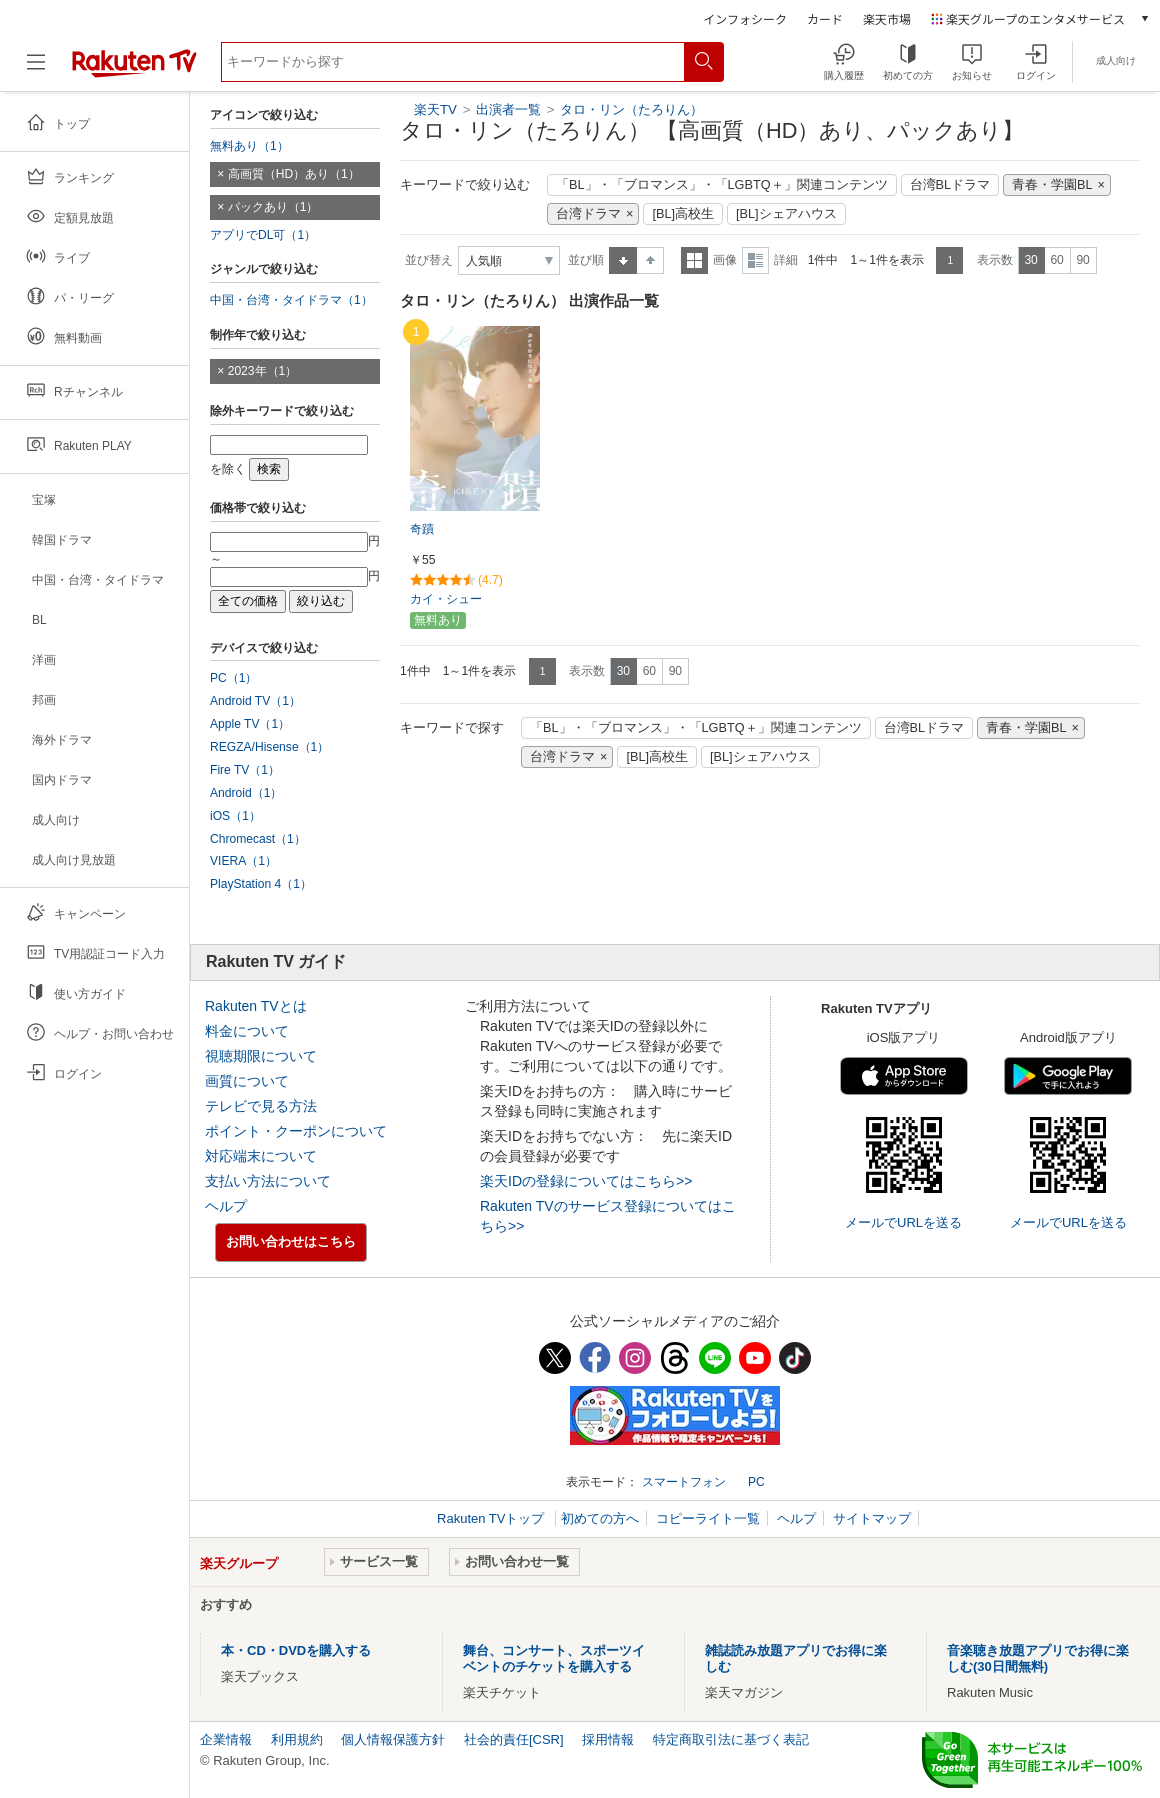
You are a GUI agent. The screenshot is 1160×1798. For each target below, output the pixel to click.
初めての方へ (600, 1518)
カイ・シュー (446, 599)
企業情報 (226, 1739)
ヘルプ (226, 1206)
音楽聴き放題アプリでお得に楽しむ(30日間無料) (1038, 1658)
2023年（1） (263, 371)
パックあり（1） (273, 207)
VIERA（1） (243, 861)
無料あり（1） (249, 146)
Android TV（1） (255, 701)
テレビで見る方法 (261, 1106)
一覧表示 (694, 260)
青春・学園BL (1052, 185)
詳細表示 (755, 260)
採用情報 (608, 1739)
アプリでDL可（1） (263, 235)
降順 (650, 260)
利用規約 (297, 1739)
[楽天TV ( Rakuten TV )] (134, 69)
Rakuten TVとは (256, 1006)
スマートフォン (684, 1482)
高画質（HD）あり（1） (294, 174)
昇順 (623, 260)
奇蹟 (422, 529)
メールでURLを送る (903, 1222)
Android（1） (246, 793)
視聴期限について (261, 1056)
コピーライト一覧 (708, 1518)
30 (1030, 260)
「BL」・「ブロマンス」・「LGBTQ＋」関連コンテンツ (722, 185)
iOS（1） (235, 816)
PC (756, 1482)
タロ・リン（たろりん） (631, 109)
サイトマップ (872, 1518)
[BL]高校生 (683, 214)
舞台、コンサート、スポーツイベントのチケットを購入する (554, 1658)
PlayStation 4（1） (261, 884)
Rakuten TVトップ (492, 1518)
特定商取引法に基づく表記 (731, 1739)
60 (1056, 260)
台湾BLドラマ (950, 185)
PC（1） (234, 678)
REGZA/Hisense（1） (269, 747)
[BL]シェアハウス (786, 214)
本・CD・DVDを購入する (296, 1650)
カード (825, 18)
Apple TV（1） (250, 724)
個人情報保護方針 (393, 1739)
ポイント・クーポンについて (296, 1131)
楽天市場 (887, 18)
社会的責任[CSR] (514, 1739)
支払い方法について (268, 1181)
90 (1082, 260)
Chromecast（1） (258, 839)
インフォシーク (745, 18)
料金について (247, 1031)
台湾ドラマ (588, 214)
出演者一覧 (508, 109)
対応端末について (261, 1156)
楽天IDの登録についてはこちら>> (586, 1181)
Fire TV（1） (245, 770)
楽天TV (435, 109)
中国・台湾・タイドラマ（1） (291, 300)
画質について (247, 1081)
